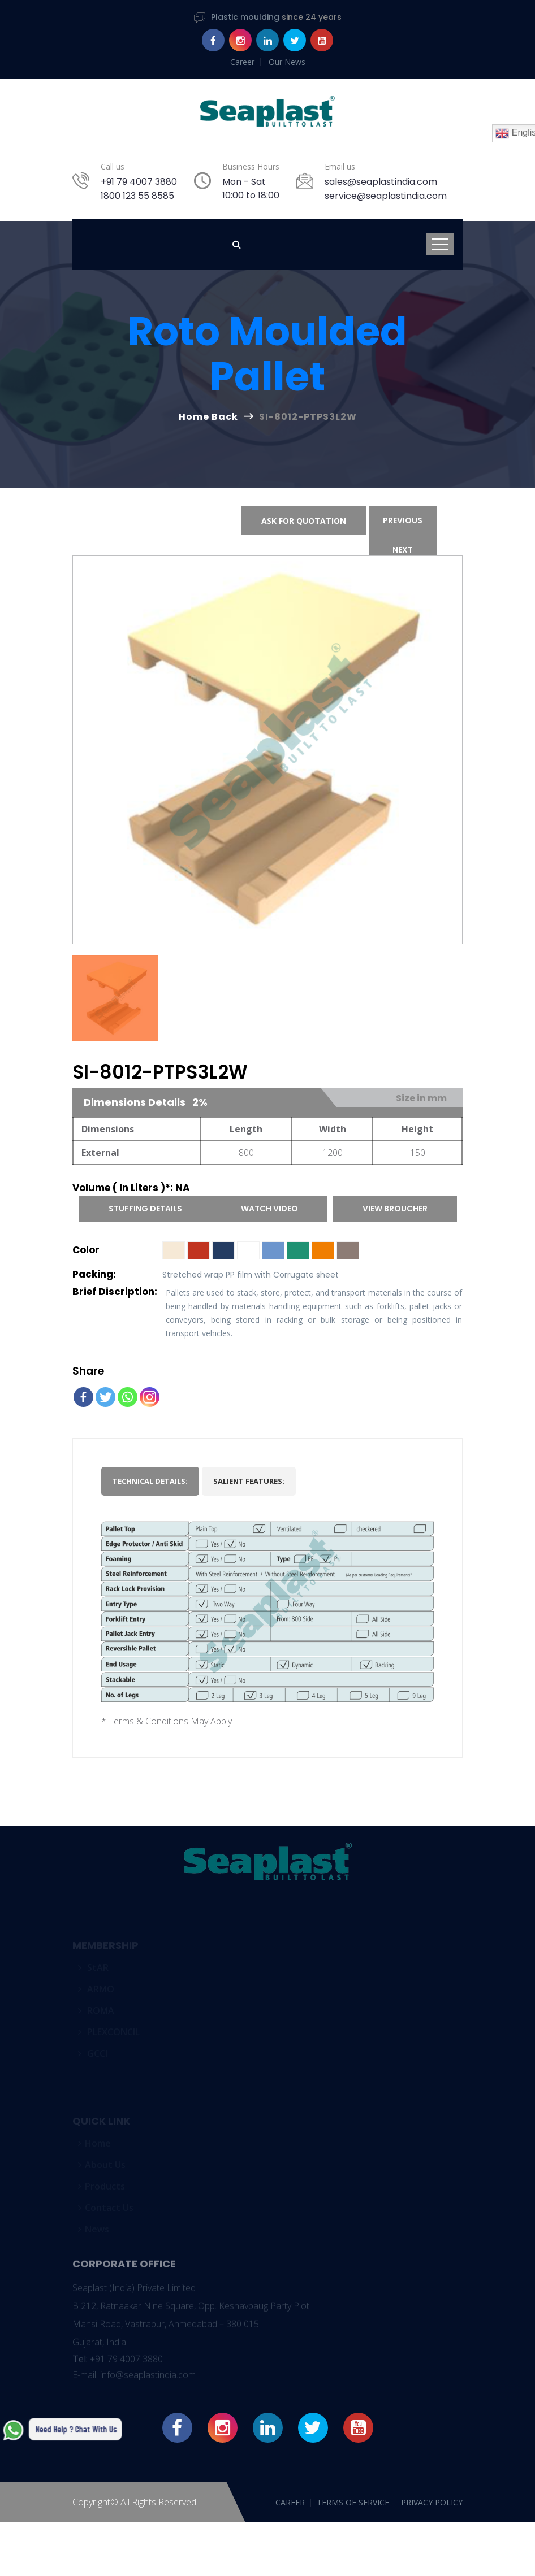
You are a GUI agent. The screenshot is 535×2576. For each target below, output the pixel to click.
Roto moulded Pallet (267, 354)
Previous (402, 520)
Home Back (208, 416)
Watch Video (269, 1208)
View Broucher (395, 1208)
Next (402, 549)
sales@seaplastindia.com (381, 181)
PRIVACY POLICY (432, 2502)
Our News (287, 62)
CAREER (290, 2502)
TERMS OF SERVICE (353, 2502)
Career (242, 62)
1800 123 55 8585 (137, 195)
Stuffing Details (145, 1208)
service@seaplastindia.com (386, 195)
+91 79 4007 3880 (139, 181)
